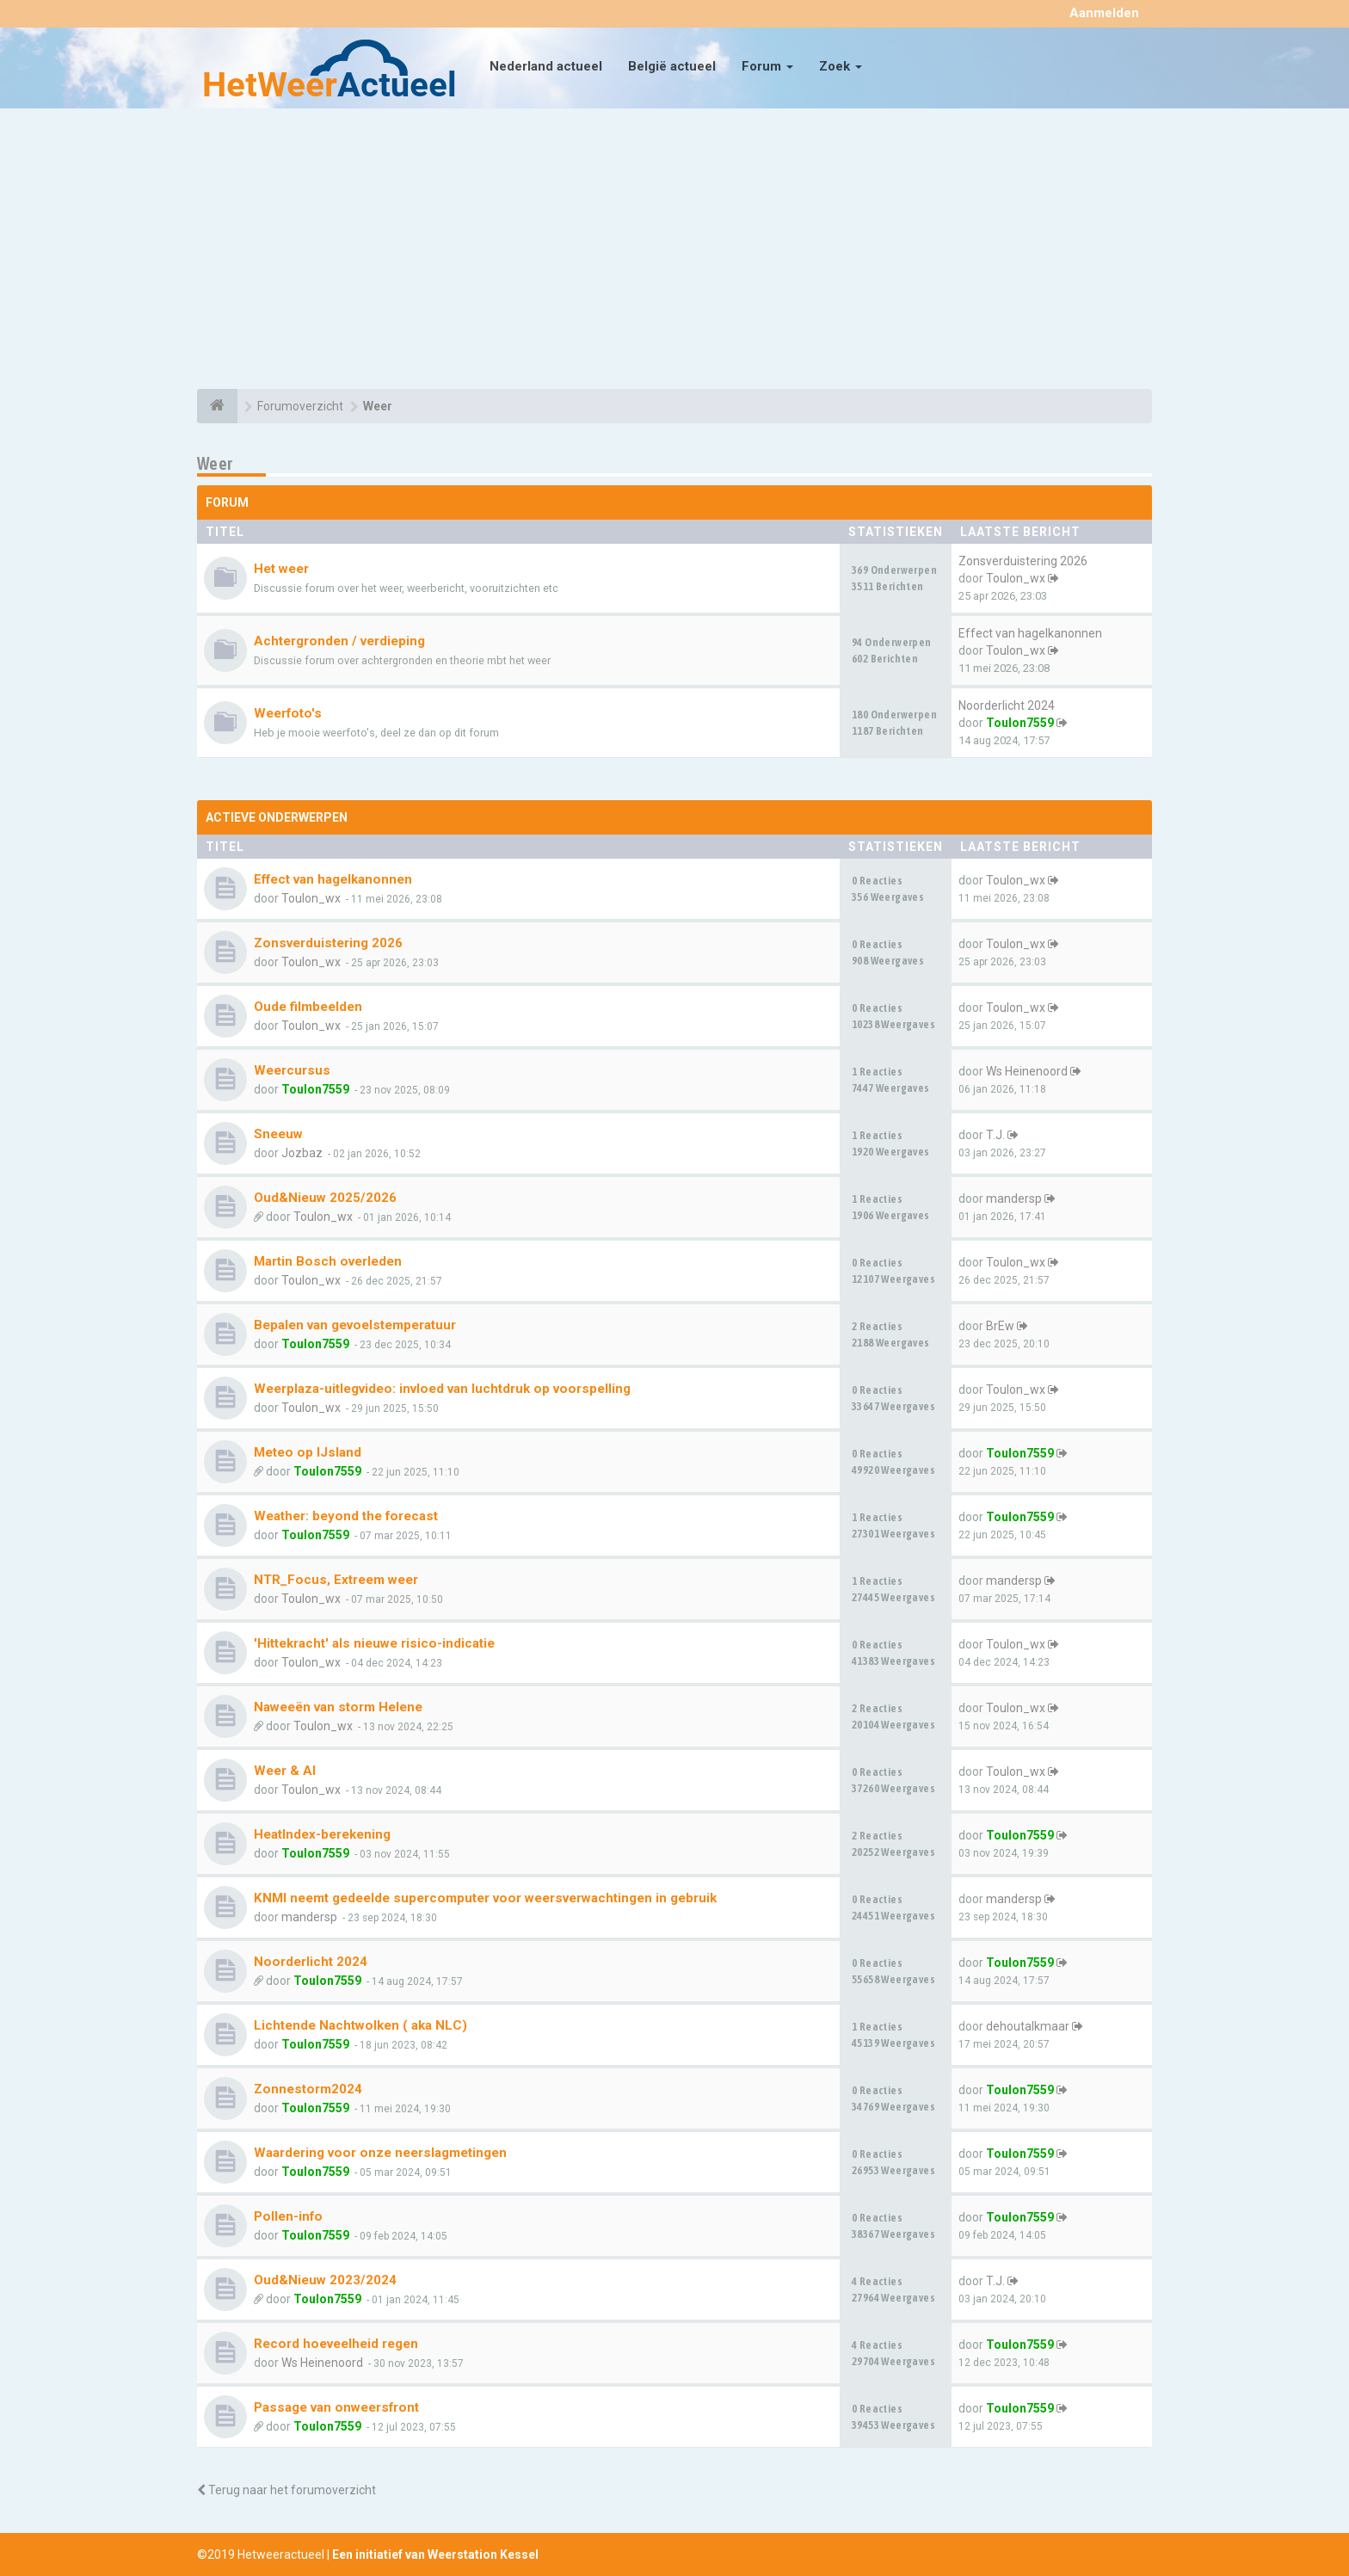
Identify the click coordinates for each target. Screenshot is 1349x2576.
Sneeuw (278, 1134)
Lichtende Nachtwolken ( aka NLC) (360, 2025)
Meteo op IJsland (307, 1452)
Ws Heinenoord (1027, 1071)
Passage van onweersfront (336, 2407)
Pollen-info (288, 2216)
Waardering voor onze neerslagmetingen (380, 2152)
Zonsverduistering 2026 (1022, 561)
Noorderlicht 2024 (1006, 705)
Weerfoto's (288, 713)
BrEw (1000, 1326)
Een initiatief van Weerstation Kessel (435, 2554)
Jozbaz (302, 1153)
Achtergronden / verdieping (339, 641)
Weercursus (292, 1070)
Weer (215, 463)
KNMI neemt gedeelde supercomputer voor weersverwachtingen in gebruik (485, 1898)
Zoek (840, 66)
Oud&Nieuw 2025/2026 (325, 1197)
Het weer (281, 568)
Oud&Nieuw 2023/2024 (325, 2280)
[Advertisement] (674, 251)
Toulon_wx (1015, 578)
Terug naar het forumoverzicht (286, 2490)
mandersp (1014, 1198)
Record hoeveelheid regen (336, 2343)
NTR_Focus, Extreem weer (336, 1579)
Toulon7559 (1020, 723)
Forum (767, 66)
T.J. (995, 1135)
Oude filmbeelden (308, 1006)
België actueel (672, 66)
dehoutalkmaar (1027, 2026)
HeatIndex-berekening (322, 1834)
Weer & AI (285, 1770)
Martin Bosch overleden (328, 1261)
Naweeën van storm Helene (338, 1707)
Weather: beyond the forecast (346, 1516)
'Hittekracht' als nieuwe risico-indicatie (374, 1643)
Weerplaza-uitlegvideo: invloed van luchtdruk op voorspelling (442, 1388)
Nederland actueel (546, 66)
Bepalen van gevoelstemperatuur (355, 1325)
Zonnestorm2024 (308, 2089)
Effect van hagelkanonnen (1030, 633)
